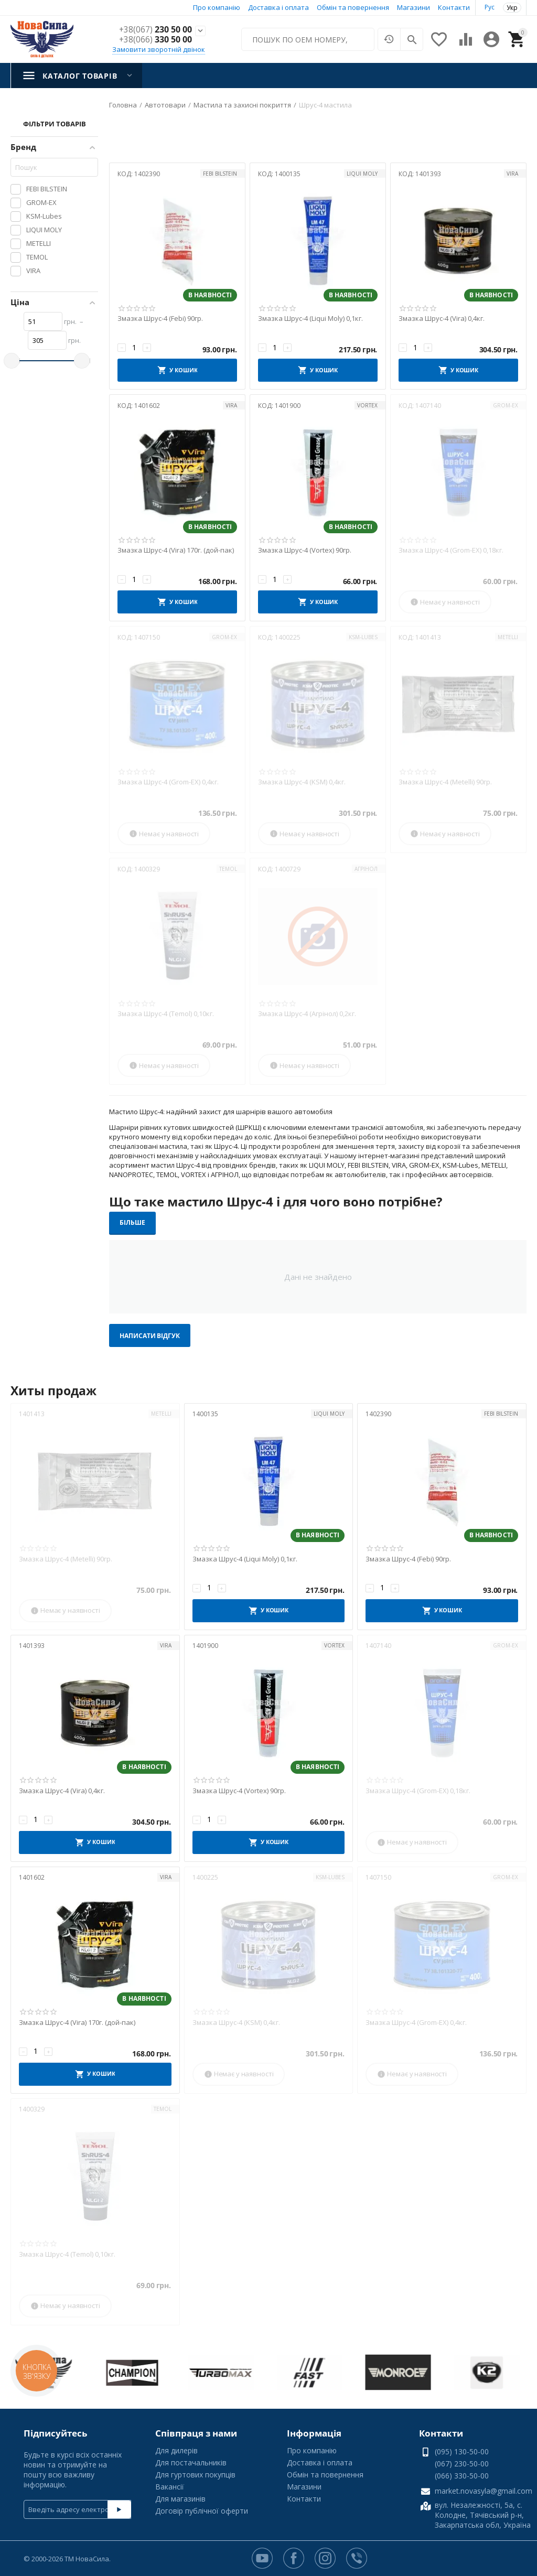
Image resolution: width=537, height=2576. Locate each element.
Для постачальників (191, 2462)
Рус (490, 7)
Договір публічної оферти (201, 2511)
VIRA (512, 173)
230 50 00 (155, 30)
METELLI (508, 637)
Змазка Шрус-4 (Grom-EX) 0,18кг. (451, 550)
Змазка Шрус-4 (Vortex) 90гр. (304, 550)
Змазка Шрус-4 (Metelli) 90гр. (445, 782)
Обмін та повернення (353, 7)
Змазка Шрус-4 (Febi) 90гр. (160, 319)
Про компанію (216, 7)
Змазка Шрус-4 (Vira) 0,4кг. (442, 319)
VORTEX (367, 405)
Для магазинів (180, 2499)
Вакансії (169, 2487)
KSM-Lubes (363, 637)
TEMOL (228, 868)
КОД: (125, 173)
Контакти (454, 7)
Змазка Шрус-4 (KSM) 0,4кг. (302, 782)
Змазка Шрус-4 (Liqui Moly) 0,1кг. (310, 319)
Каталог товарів (79, 76)
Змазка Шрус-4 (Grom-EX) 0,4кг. (168, 782)
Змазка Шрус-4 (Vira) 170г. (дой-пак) (175, 550)
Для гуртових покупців (195, 2475)
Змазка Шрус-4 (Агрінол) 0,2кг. (307, 1014)
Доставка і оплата (278, 7)
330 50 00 (155, 40)
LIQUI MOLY (362, 173)
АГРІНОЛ (366, 868)
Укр (512, 7)
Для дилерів (176, 2450)
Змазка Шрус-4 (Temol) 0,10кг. (165, 1014)
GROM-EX (505, 405)
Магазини (413, 7)
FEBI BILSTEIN (220, 173)
